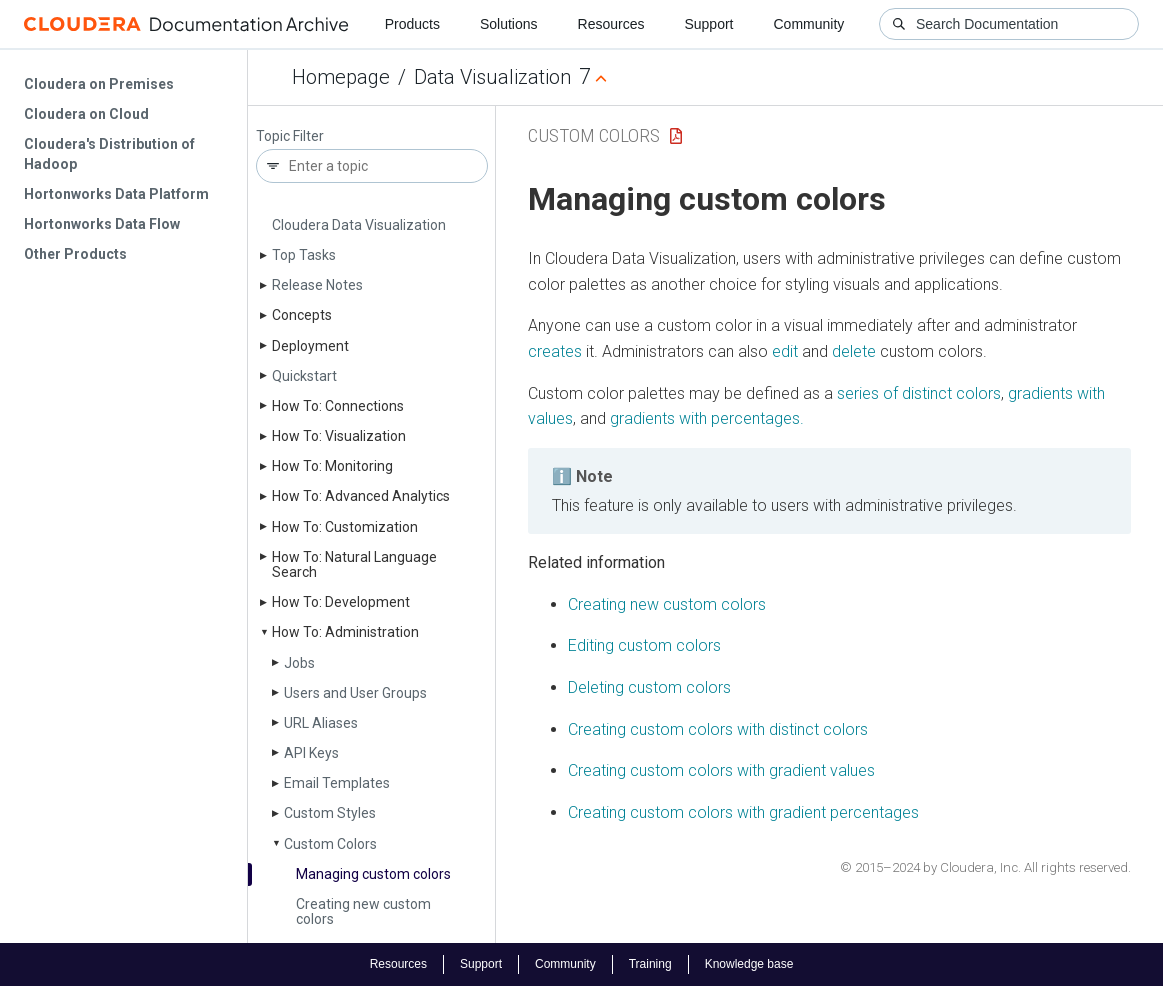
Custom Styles (330, 813)
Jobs (299, 663)
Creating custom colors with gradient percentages (743, 812)
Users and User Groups (355, 693)
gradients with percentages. (707, 418)
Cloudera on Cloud (86, 114)
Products (412, 24)
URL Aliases (321, 723)
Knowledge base (749, 964)
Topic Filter (290, 136)
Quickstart (304, 376)
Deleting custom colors (649, 687)
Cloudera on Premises (99, 84)
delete (854, 351)
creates (555, 351)
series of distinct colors (919, 393)
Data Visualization (492, 77)
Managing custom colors (373, 874)
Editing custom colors (644, 645)
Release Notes (317, 285)
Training (650, 964)
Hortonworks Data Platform (116, 194)
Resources (611, 24)
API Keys (311, 753)
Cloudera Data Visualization (359, 225)
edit (785, 351)
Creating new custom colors (363, 911)
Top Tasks (304, 255)
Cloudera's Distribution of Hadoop (109, 154)
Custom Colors (330, 844)
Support (708, 24)
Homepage (341, 77)
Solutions (509, 24)
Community (809, 24)
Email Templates (337, 783)
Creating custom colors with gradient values (721, 770)
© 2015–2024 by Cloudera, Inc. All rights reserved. (985, 867)
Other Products (75, 254)
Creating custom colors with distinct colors (718, 729)
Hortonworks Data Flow (102, 224)
